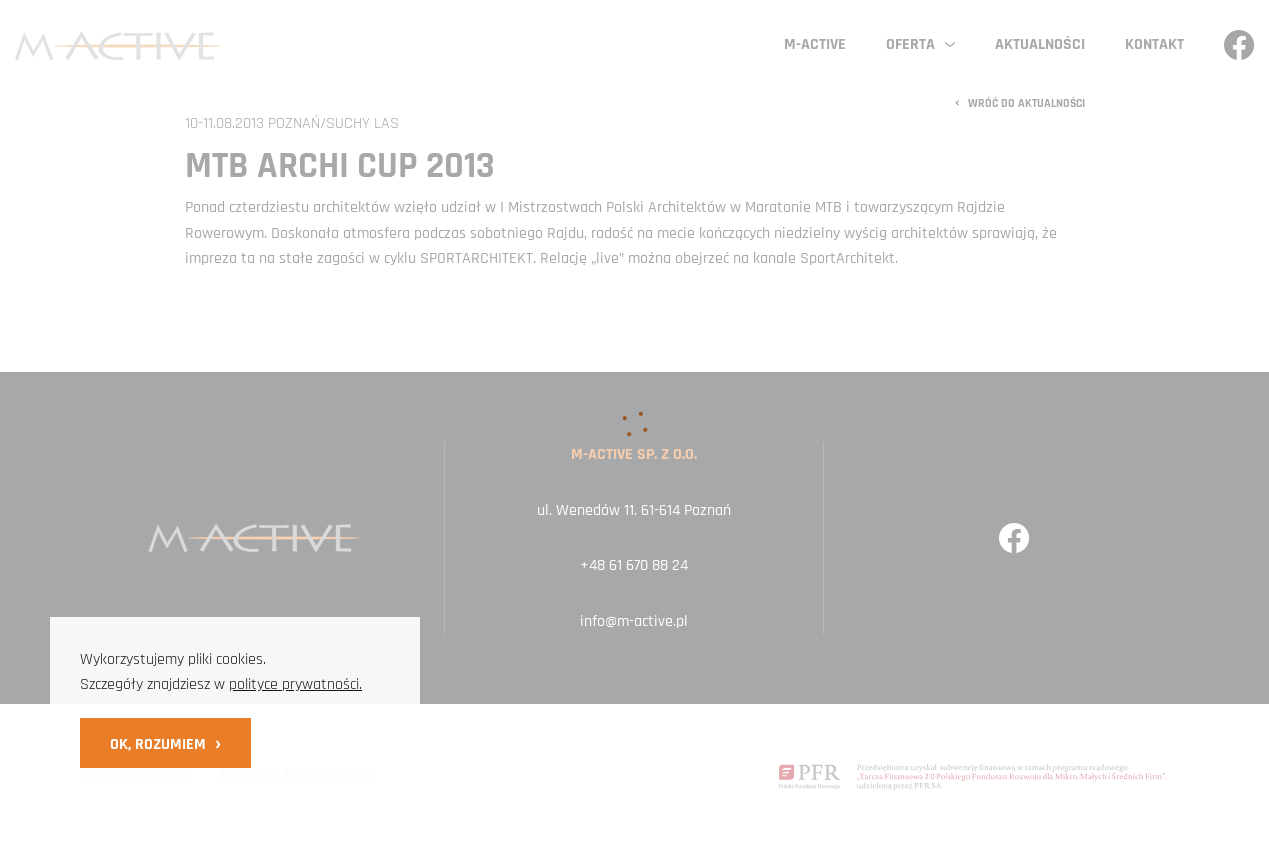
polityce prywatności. (295, 684)
